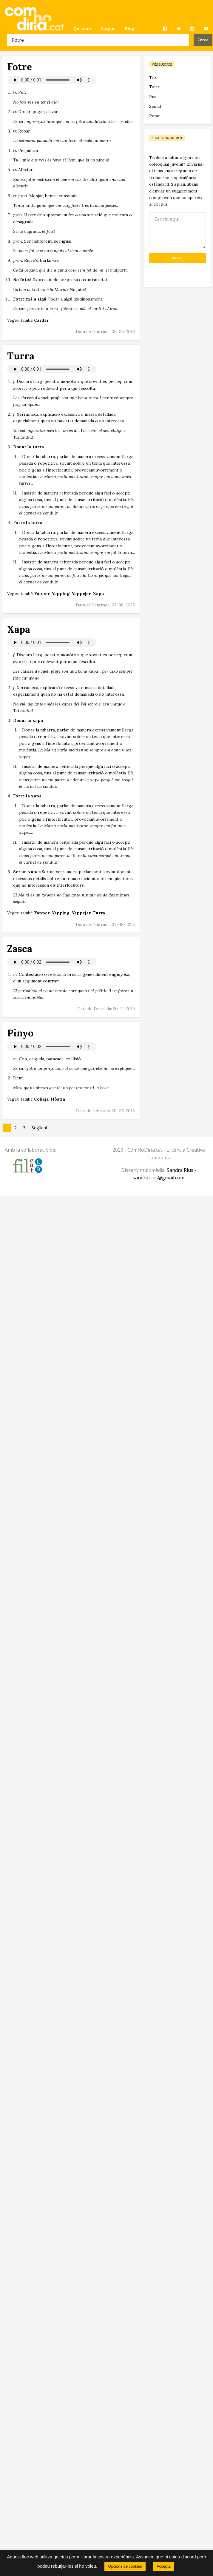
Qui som (82, 28)
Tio (152, 77)
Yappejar (81, 593)
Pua (152, 96)
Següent (39, 1127)
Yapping (61, 593)
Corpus (108, 28)
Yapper (42, 593)
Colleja (41, 1099)
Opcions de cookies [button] (125, 2566)
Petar (154, 115)
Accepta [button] (164, 2566)
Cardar (41, 320)
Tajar (154, 87)
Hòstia (58, 1099)
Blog (130, 28)
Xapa (98, 593)
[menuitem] (82, 28)
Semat (155, 106)
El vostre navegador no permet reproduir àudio (52, 80)
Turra (99, 913)
